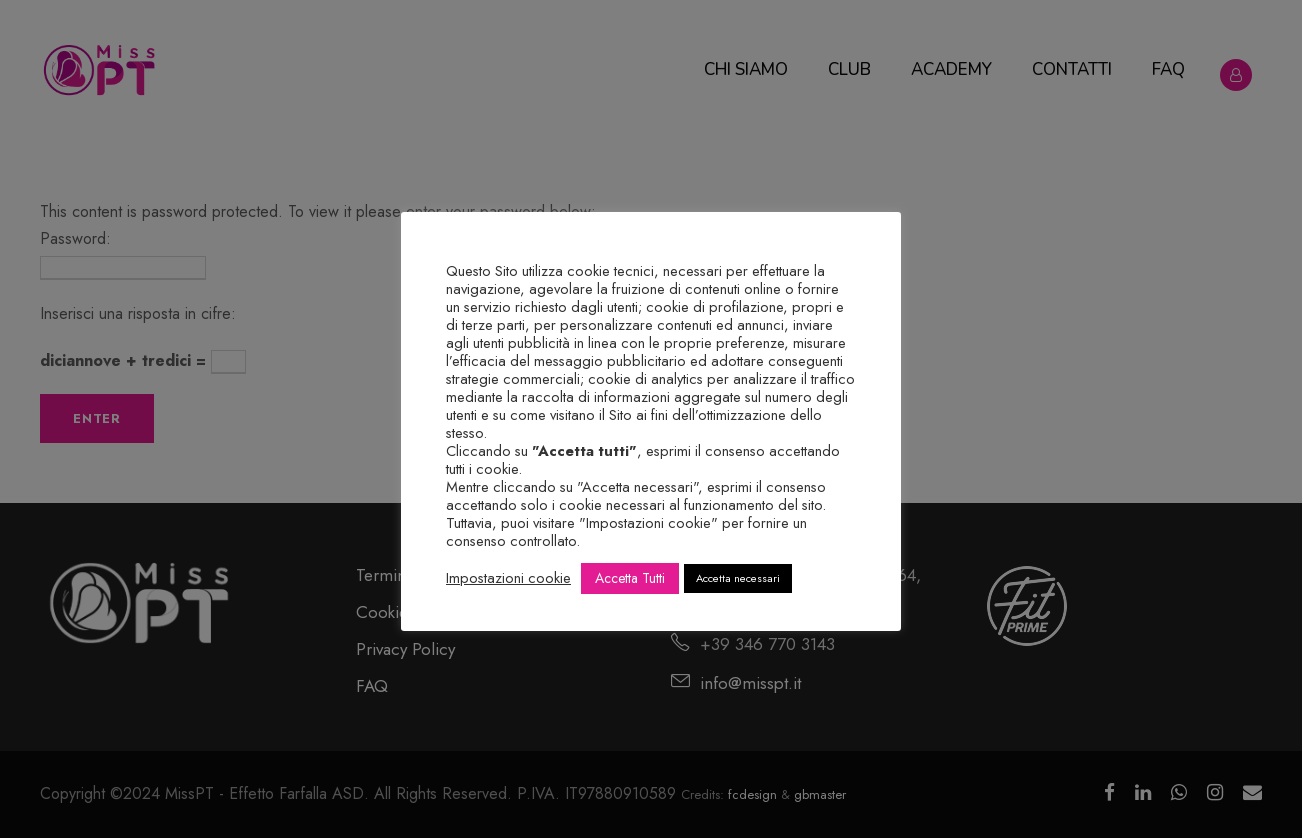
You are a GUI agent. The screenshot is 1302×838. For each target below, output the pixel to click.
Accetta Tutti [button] (630, 578)
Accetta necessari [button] (738, 578)
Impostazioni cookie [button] (508, 578)
